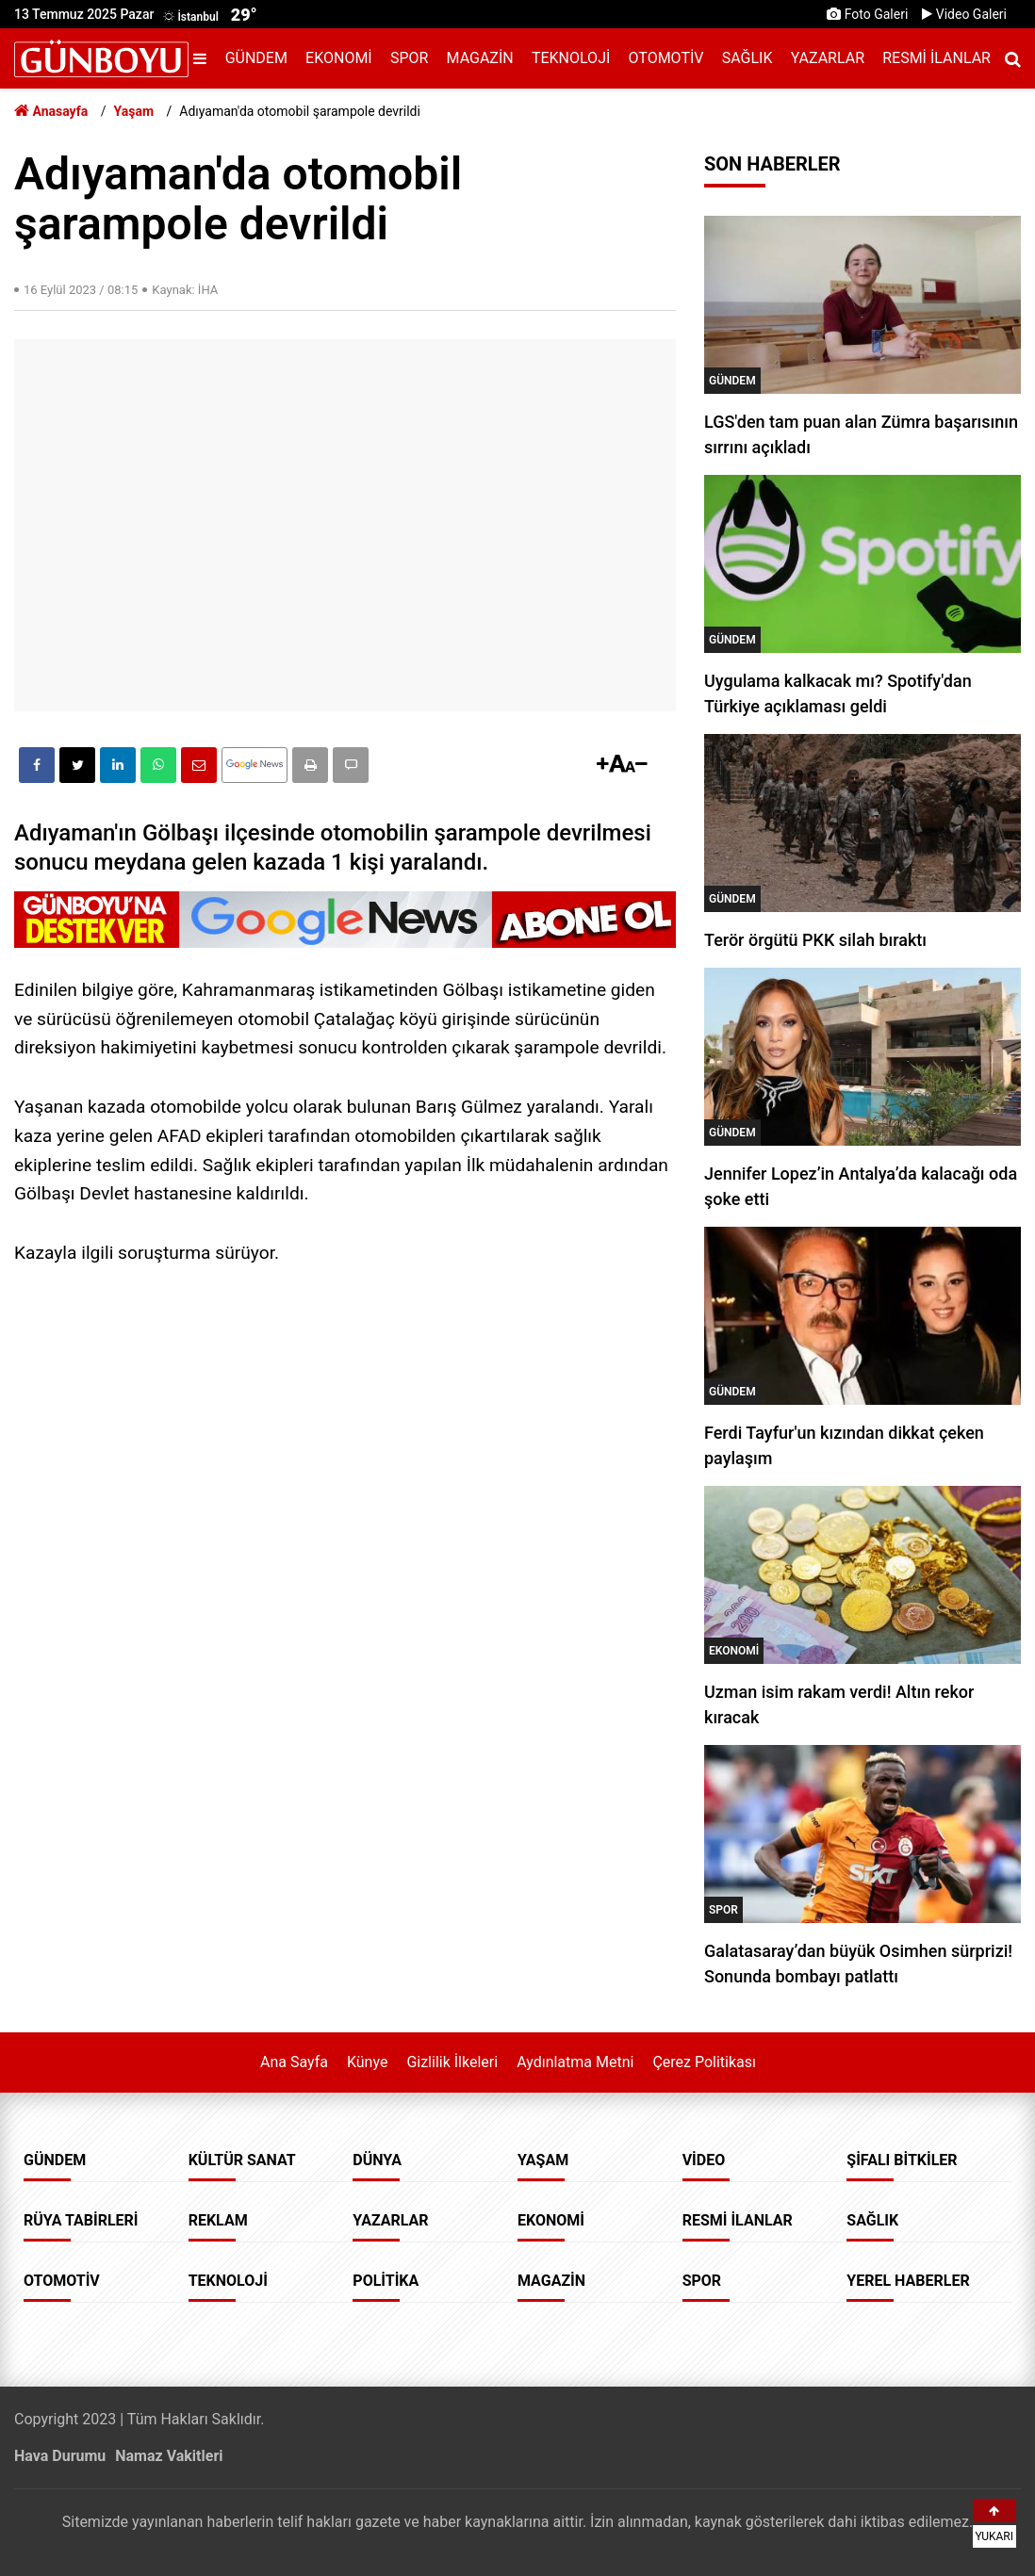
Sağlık (747, 58)
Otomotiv (666, 58)
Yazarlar (827, 58)
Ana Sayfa (294, 2062)
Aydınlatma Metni (575, 2062)
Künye (367, 2062)
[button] (310, 765)
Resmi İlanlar (936, 58)
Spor (409, 58)
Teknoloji (571, 58)
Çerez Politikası (704, 2062)
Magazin (480, 58)
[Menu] (204, 59)
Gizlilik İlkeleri (452, 2062)
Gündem (256, 58)
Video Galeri (964, 14)
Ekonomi (338, 58)
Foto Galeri (867, 14)
